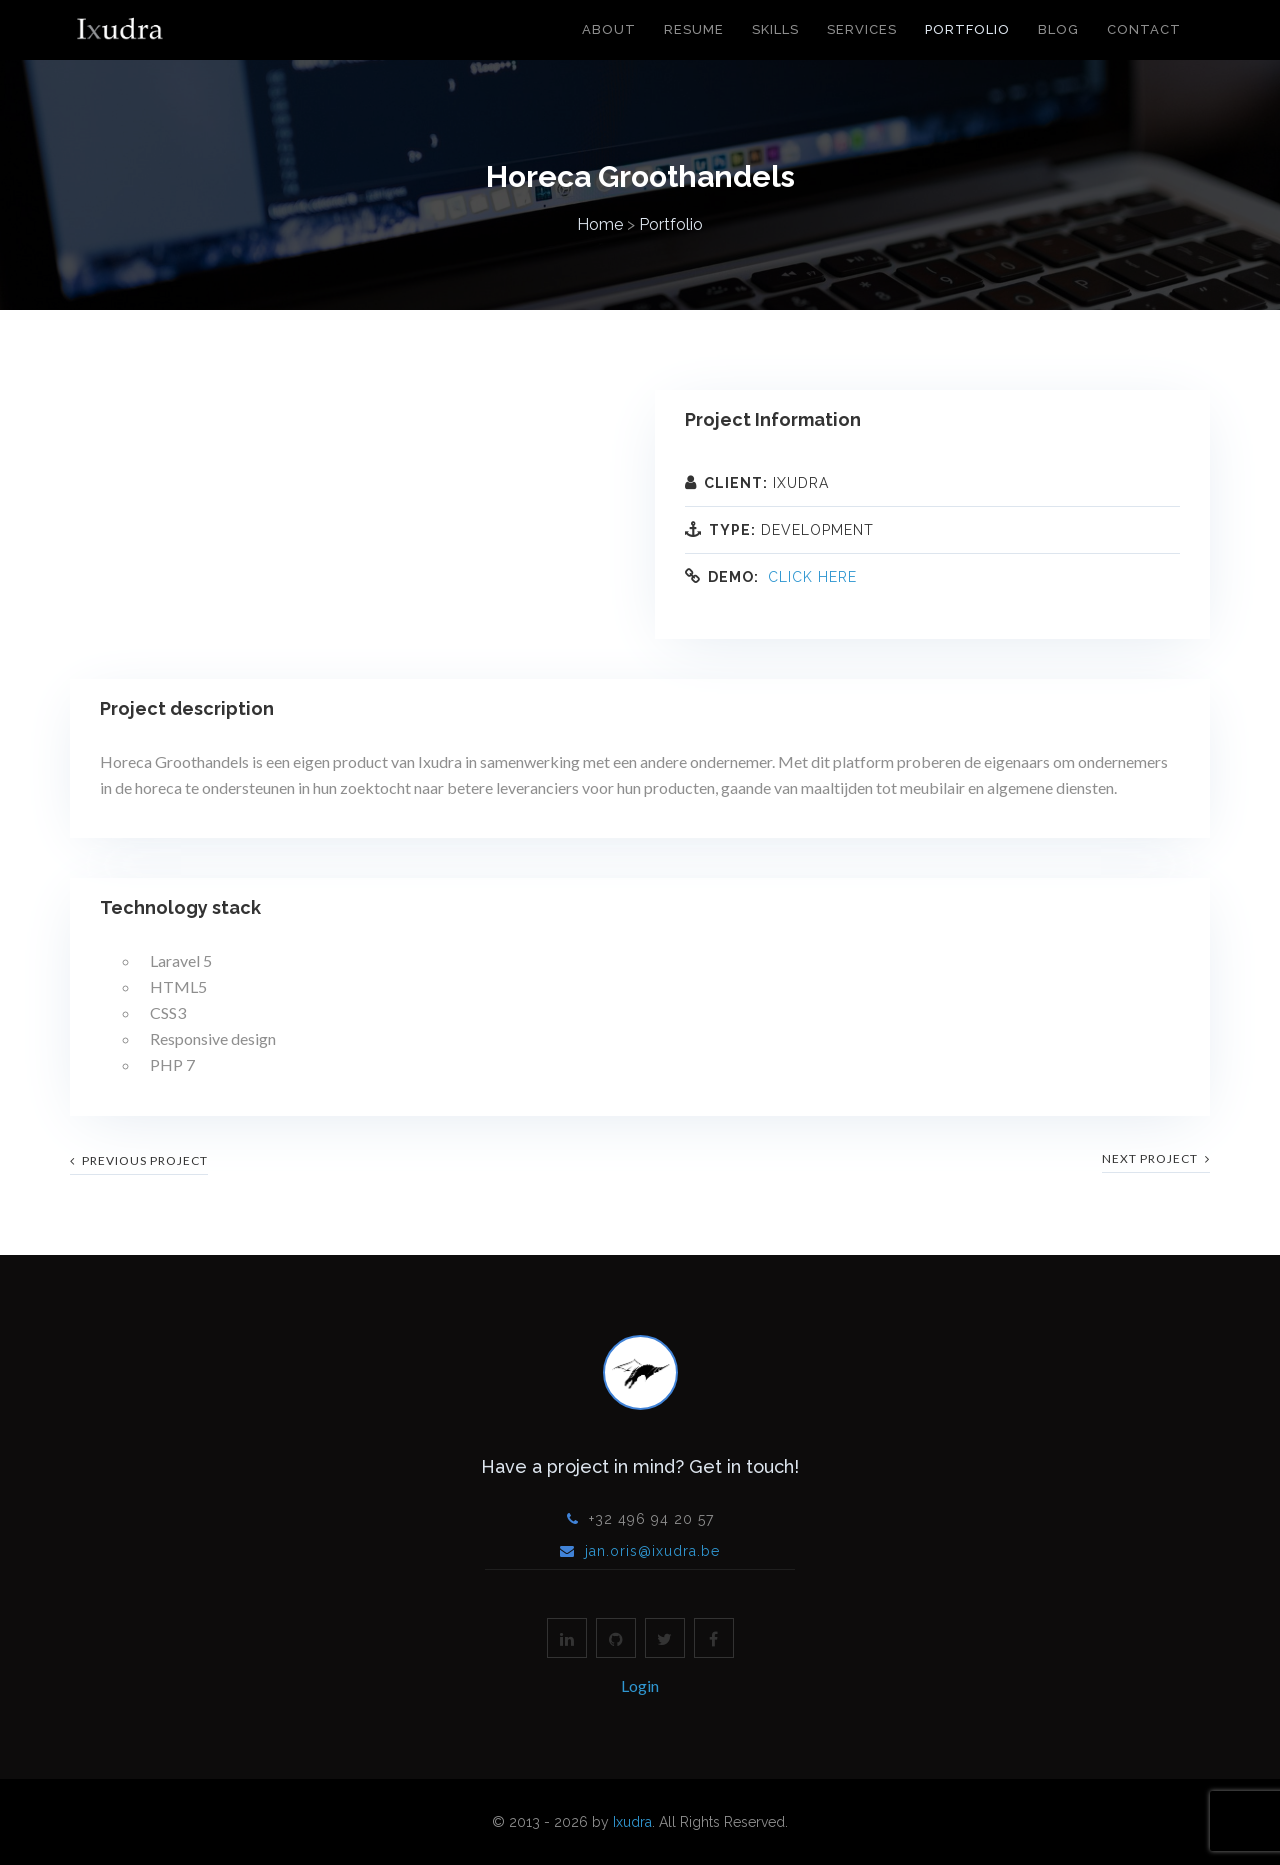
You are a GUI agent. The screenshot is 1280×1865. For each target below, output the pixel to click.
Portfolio (967, 29)
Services (862, 29)
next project (1156, 1158)
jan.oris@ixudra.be (652, 1551)
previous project (139, 1160)
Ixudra (632, 1822)
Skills (775, 29)
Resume (694, 29)
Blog (1058, 29)
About (609, 29)
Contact (1144, 29)
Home (600, 224)
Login (640, 1685)
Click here (812, 577)
